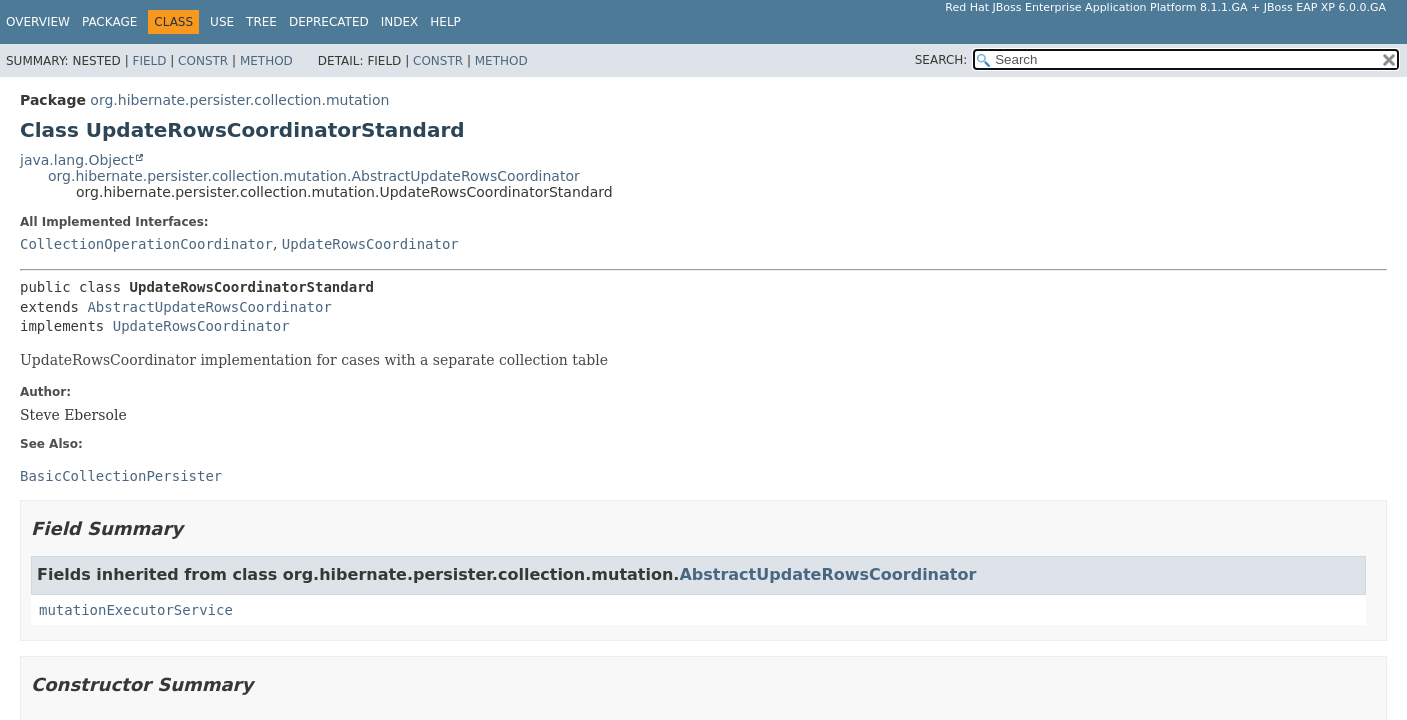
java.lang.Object (77, 160)
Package (109, 22)
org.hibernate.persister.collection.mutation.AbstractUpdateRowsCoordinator (314, 176)
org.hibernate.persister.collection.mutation (239, 100)
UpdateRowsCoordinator (370, 244)
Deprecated (329, 22)
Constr (203, 61)
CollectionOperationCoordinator (146, 244)
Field (149, 61)
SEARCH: (941, 60)
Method (266, 61)
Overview (38, 22)
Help (445, 22)
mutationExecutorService (136, 610)
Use (222, 22)
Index (400, 22)
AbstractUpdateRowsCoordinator (209, 307)
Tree (261, 22)
